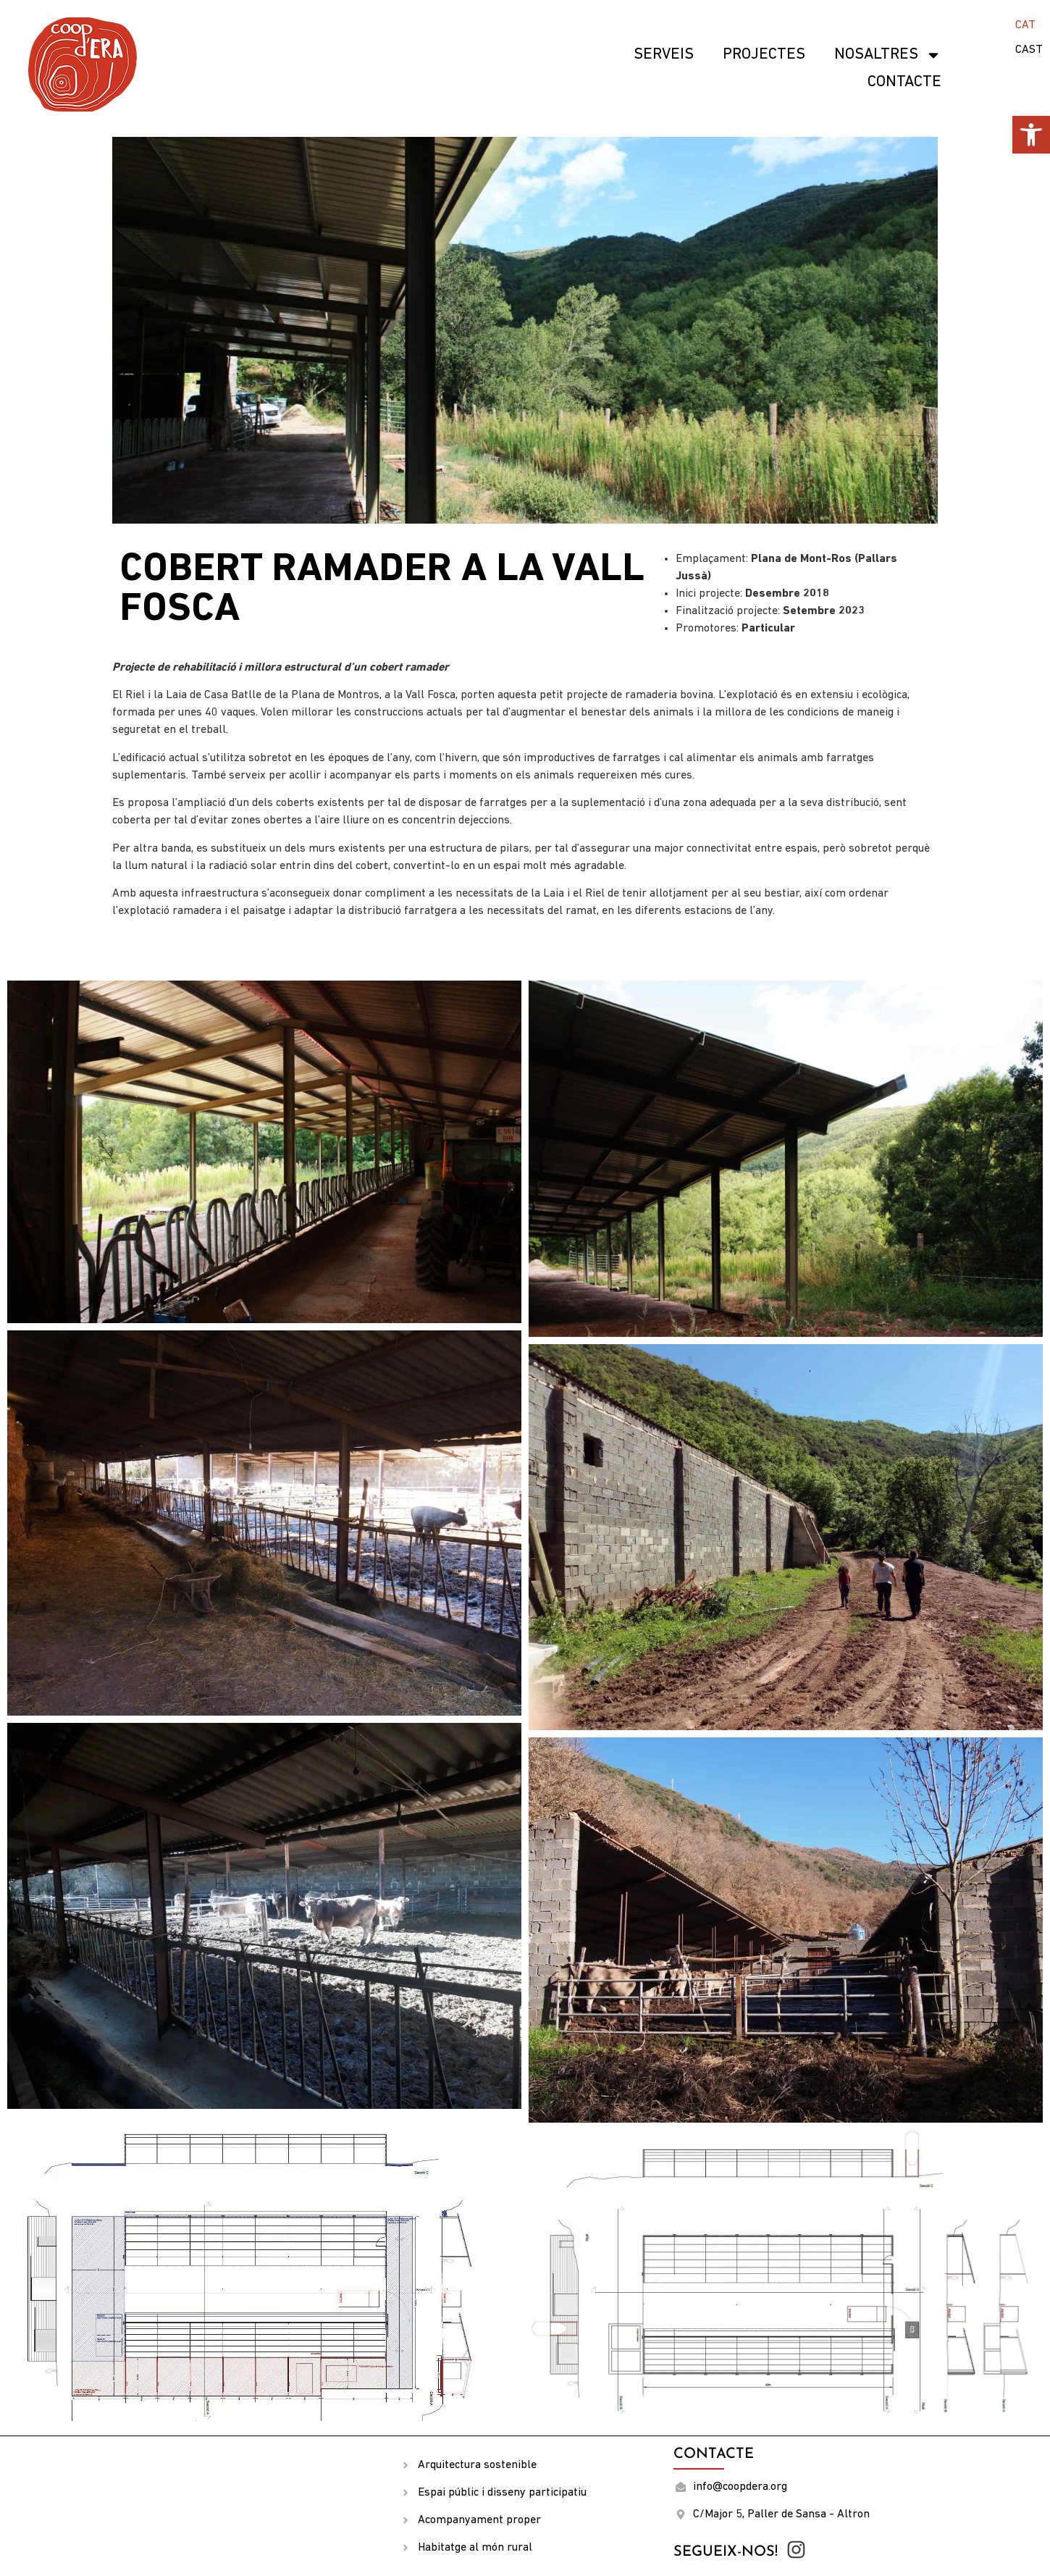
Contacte (904, 82)
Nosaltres (887, 55)
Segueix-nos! (725, 2552)
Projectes (764, 54)
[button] (1031, 135)
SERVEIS (664, 54)
